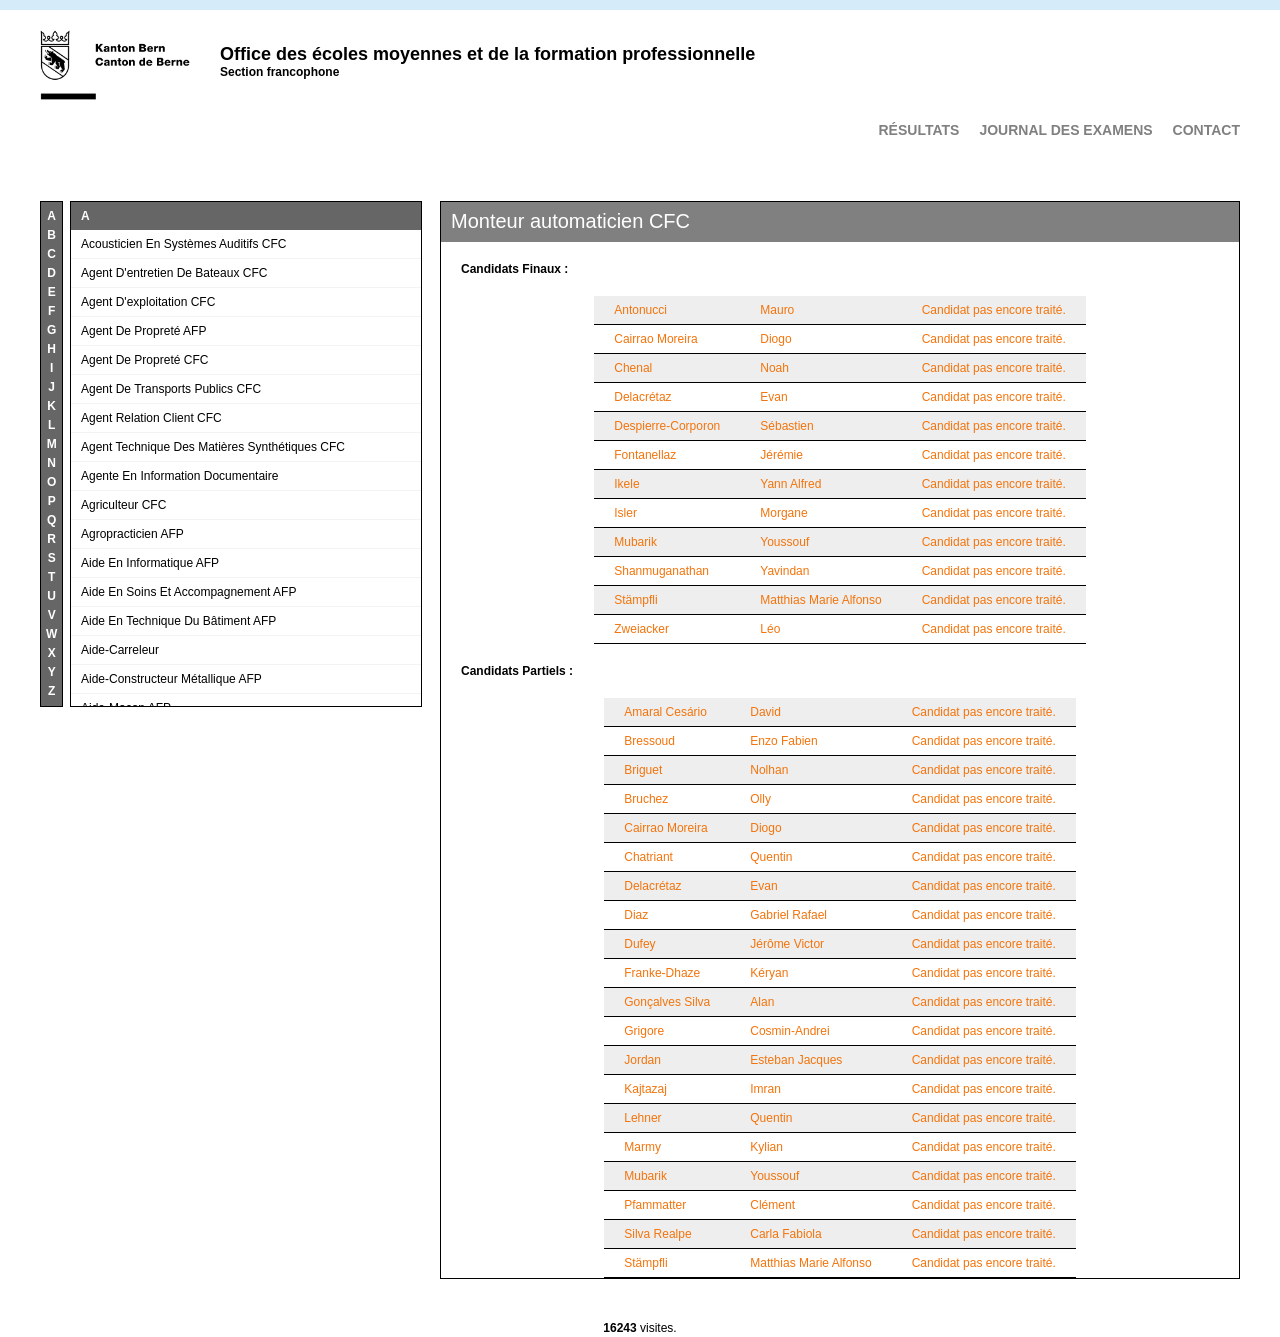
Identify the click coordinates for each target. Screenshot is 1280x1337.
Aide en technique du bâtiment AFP (178, 621)
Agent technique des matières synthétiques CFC (213, 447)
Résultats (918, 130)
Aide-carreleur (120, 650)
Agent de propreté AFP (143, 331)
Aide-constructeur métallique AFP (171, 679)
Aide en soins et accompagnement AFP (188, 592)
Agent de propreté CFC (144, 360)
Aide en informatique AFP (150, 563)
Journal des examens (1065, 130)
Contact (1206, 130)
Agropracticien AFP (132, 534)
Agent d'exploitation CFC (148, 302)
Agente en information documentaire (179, 476)
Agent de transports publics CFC (171, 389)
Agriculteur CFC (123, 505)
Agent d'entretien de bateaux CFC (174, 273)
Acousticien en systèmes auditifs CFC (183, 244)
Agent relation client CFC (151, 418)
